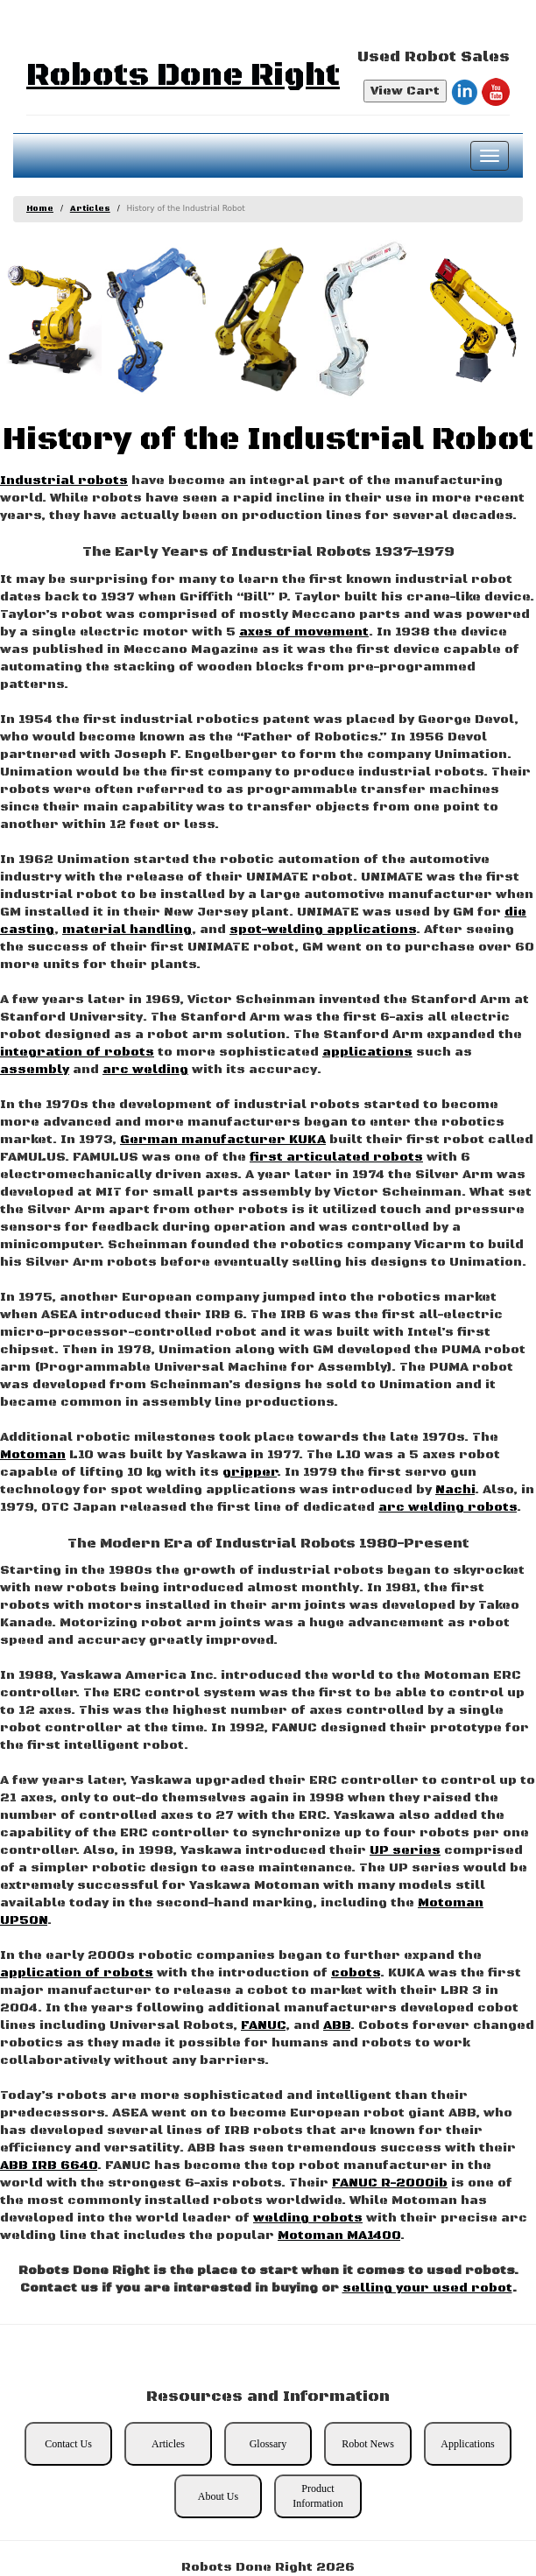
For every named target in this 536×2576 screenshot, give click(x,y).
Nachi (455, 1490)
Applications (467, 2444)
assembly (34, 1069)
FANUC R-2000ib (390, 2183)
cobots (355, 1973)
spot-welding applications (322, 929)
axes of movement (304, 632)
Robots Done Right (183, 75)
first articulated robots (336, 1157)
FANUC (263, 2025)
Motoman (33, 1455)
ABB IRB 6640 (48, 2165)
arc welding (145, 1069)
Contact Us (68, 2444)
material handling (127, 929)
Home (39, 209)
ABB (336, 2025)
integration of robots (77, 1052)
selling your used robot (427, 2288)
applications (367, 1052)
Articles (90, 209)
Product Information (317, 2495)
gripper (249, 1472)
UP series (405, 1850)
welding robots (308, 2218)
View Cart (405, 91)
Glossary (268, 2444)
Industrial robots (64, 480)
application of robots (76, 1973)
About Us (218, 2496)
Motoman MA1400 (339, 2235)
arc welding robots (447, 1507)
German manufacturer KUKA (223, 1140)
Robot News (368, 2444)
